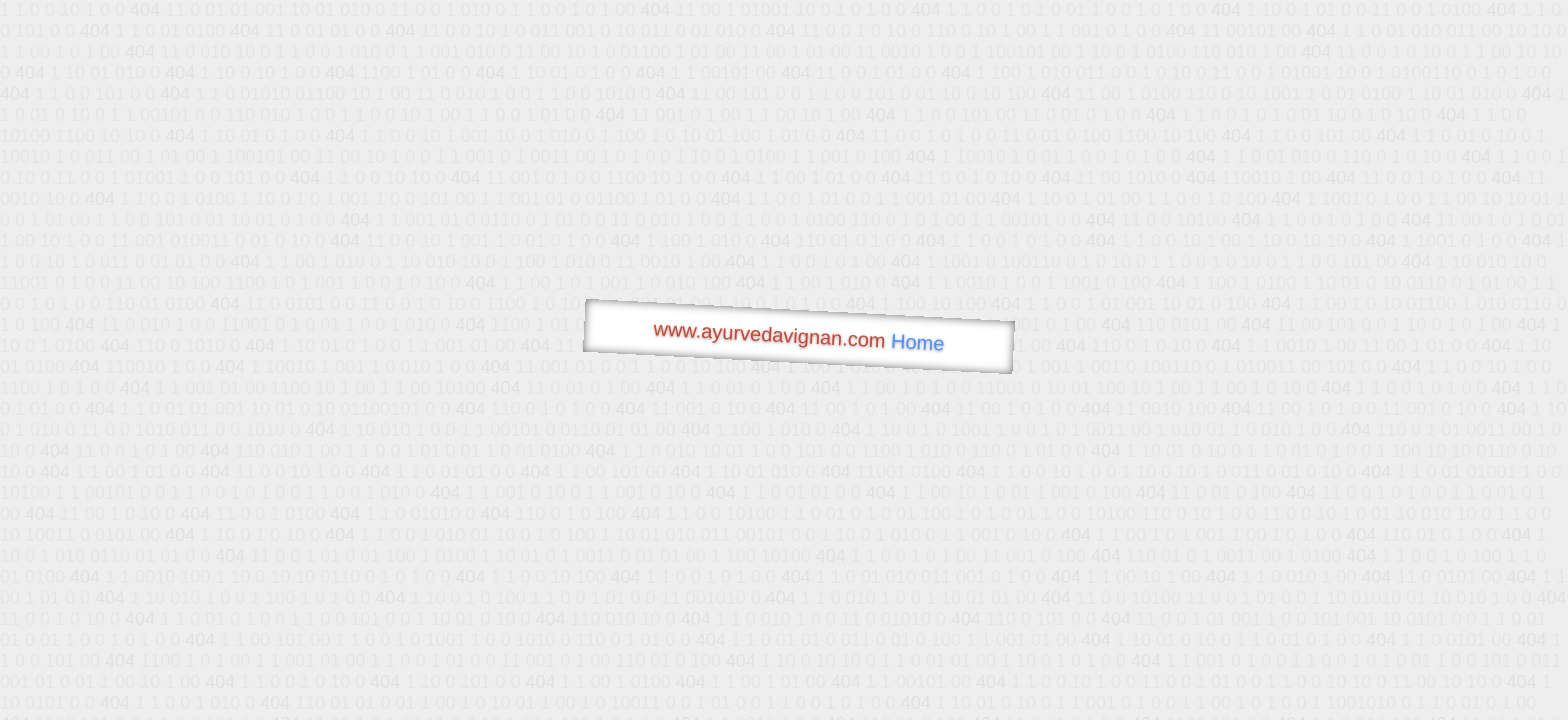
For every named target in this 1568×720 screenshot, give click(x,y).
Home (918, 342)
